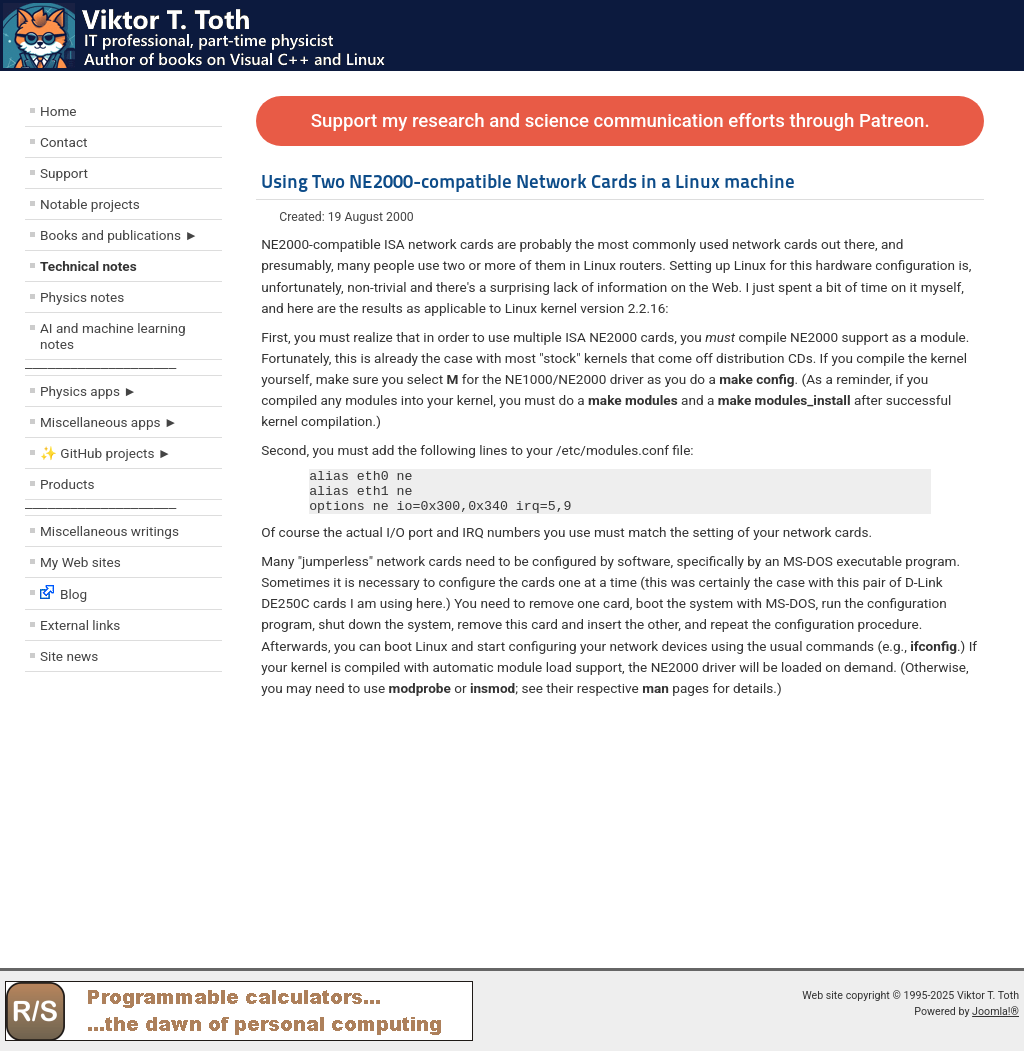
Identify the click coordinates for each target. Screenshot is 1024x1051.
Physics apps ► (88, 391)
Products (67, 484)
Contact (64, 142)
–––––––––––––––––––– (100, 367)
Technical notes (88, 266)
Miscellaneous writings (109, 531)
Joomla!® (995, 1011)
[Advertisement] (145, 825)
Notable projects (90, 204)
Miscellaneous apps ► (108, 422)
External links (80, 625)
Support (64, 173)
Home (58, 111)
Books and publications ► (119, 235)
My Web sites (80, 562)
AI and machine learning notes (113, 336)
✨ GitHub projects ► (105, 453)
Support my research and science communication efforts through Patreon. (620, 121)
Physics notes (82, 297)
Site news (69, 656)
